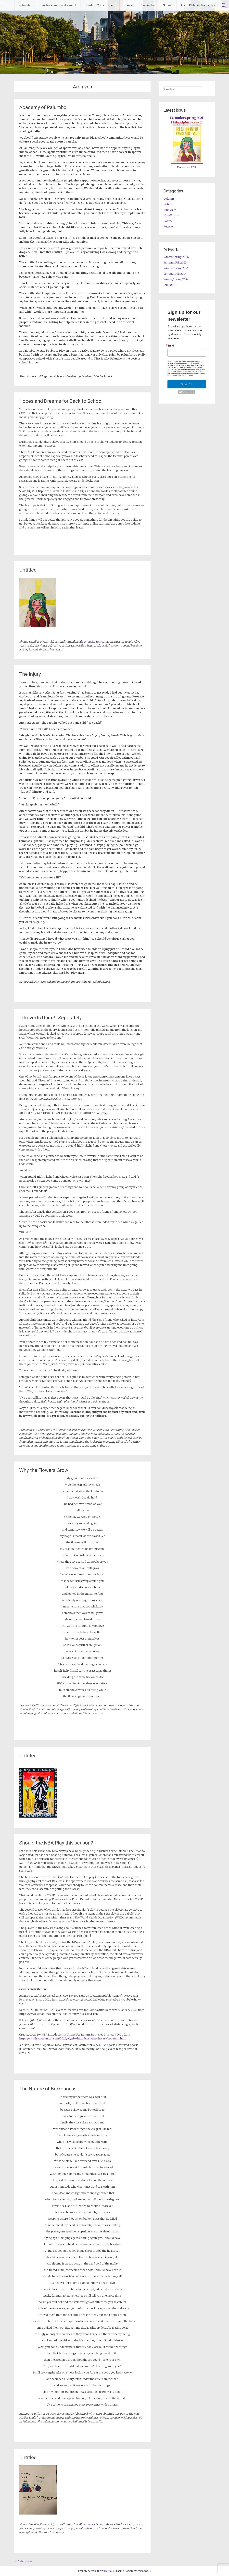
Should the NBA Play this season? (56, 1843)
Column (169, 198)
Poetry (168, 221)
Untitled (28, 570)
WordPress (107, 2570)
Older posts (23, 2561)
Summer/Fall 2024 (175, 273)
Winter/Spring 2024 (176, 279)
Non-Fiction (171, 215)
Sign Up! (186, 384)
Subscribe (148, 5)
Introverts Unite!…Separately (50, 1017)
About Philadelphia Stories (198, 5)
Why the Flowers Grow (43, 1470)
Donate (128, 5)
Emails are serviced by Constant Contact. (186, 374)
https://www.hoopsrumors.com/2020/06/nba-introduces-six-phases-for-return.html (72, 2038)
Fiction (168, 204)
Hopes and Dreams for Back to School (60, 401)
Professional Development (58, 5)
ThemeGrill (143, 2570)
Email (171, 345)
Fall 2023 (169, 285)
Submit (167, 5)
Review (168, 226)
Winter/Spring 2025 (176, 268)
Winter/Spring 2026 (176, 257)
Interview (170, 209)
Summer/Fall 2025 (175, 262)
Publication (26, 5)
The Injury (30, 674)
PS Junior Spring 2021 (186, 118)
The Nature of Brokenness (47, 2089)
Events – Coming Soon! (100, 5)
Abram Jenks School (91, 641)
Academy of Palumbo (42, 107)
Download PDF (186, 167)
